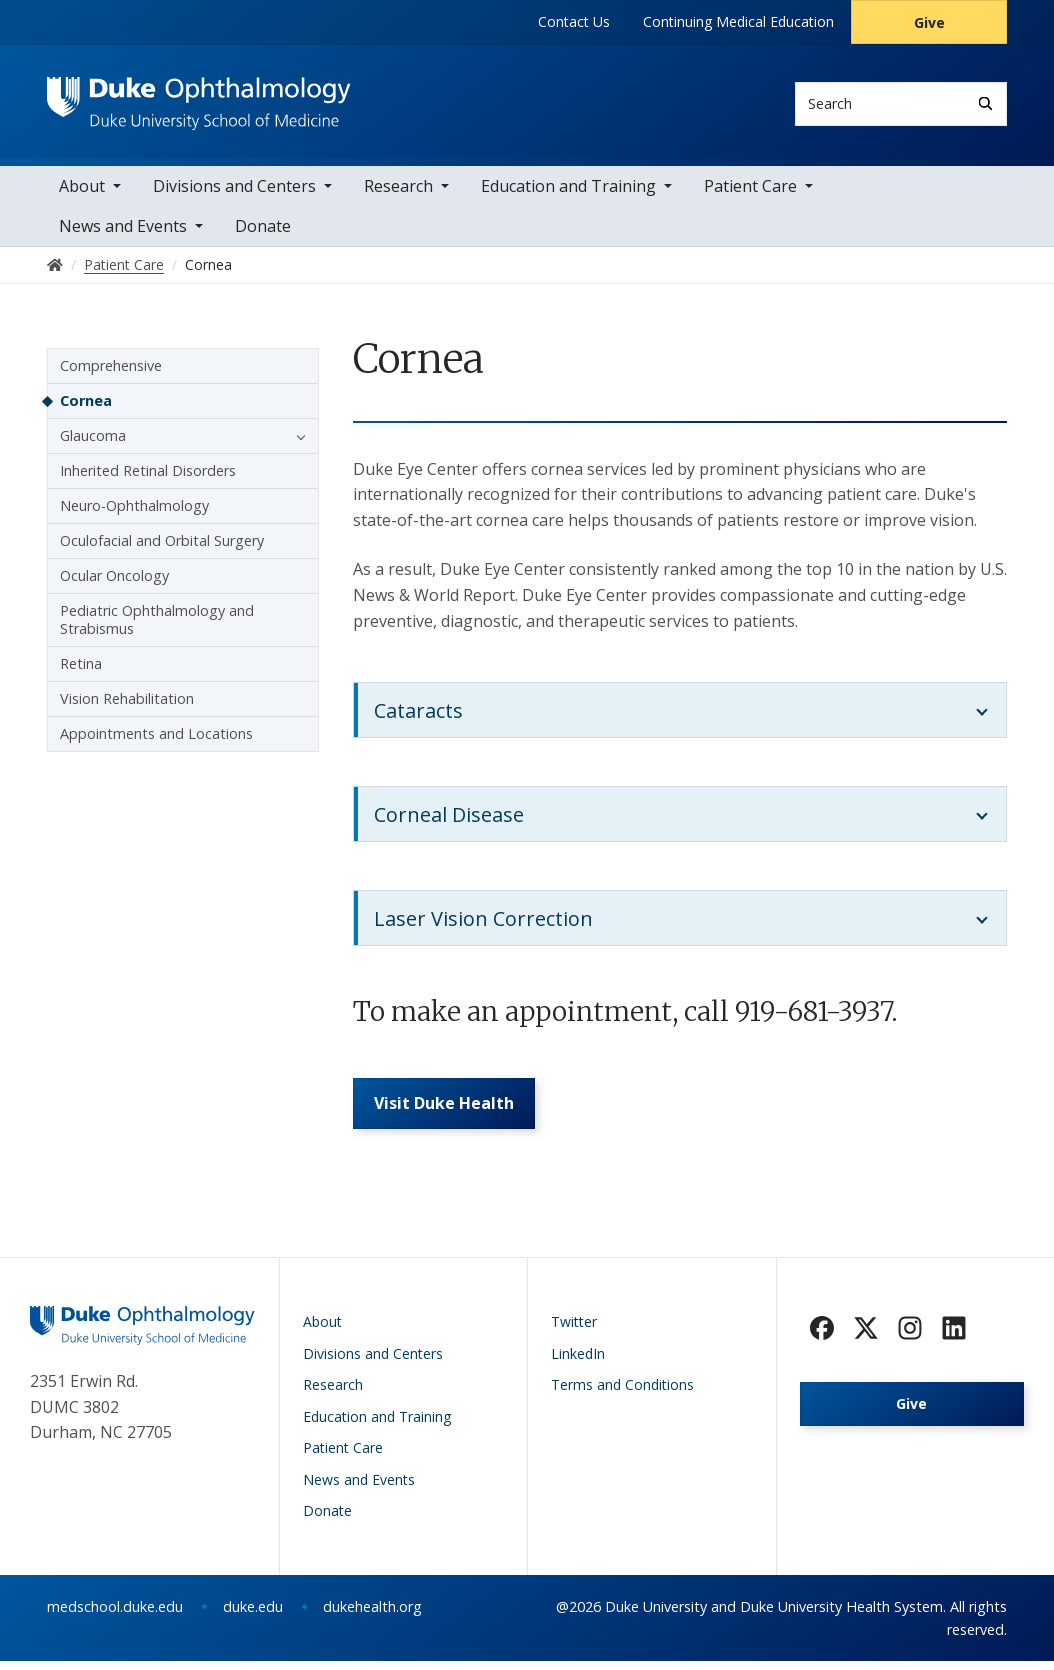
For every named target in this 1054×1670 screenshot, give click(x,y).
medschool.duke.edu (115, 1615)
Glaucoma (93, 439)
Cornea (86, 404)
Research (398, 190)
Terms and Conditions (622, 1393)
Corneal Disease (449, 818)
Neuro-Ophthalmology (134, 509)
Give (929, 22)
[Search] (985, 103)
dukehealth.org (372, 1615)
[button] (296, 440)
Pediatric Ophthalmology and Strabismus (157, 623)
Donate (263, 230)
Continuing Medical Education (738, 21)
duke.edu (253, 1615)
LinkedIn (578, 1362)
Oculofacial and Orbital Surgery (162, 544)
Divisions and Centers (234, 190)
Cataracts (418, 714)
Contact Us (574, 21)
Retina (81, 667)
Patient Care (750, 190)
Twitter (574, 1330)
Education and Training (568, 190)
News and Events (123, 230)
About (82, 190)
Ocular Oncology (114, 579)
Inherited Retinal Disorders (148, 474)
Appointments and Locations (156, 737)
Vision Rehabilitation (127, 702)
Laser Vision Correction (483, 922)
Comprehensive (111, 369)
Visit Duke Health (447, 1110)
